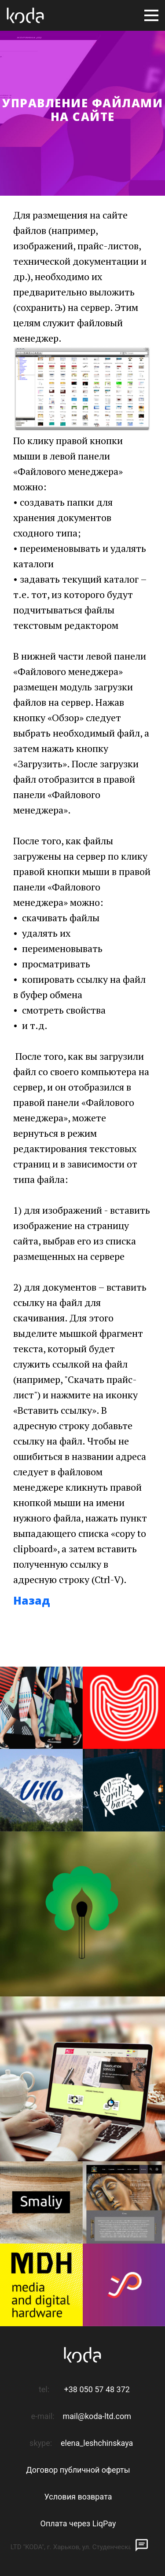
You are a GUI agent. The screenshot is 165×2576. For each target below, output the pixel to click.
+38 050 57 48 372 (96, 2389)
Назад (31, 1600)
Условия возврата (78, 2496)
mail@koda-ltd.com (97, 2416)
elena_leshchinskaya (97, 2443)
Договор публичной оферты (78, 2469)
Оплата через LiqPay (78, 2523)
